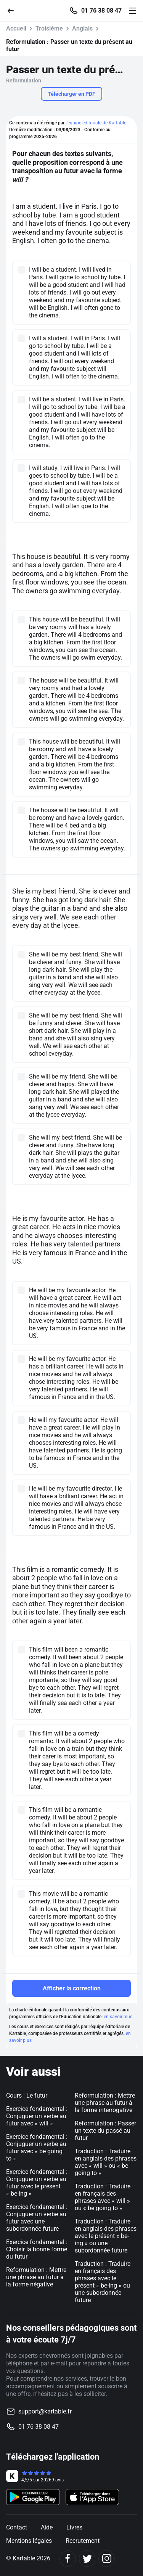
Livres (74, 2527)
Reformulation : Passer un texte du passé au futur (105, 2130)
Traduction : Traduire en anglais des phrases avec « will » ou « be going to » (106, 2162)
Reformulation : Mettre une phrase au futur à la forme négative (36, 2277)
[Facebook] (67, 2558)
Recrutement (83, 2540)
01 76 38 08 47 (101, 11)
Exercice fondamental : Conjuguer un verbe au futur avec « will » (36, 2116)
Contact (16, 2527)
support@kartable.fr (45, 2411)
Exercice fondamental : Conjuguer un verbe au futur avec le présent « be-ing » (36, 2182)
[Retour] (13, 10)
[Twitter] (87, 2558)
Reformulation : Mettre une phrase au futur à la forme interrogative (105, 2103)
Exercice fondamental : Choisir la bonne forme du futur (36, 2249)
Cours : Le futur (26, 2095)
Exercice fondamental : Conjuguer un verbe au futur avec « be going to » (36, 2147)
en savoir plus (118, 2016)
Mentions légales (29, 2540)
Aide (47, 2527)
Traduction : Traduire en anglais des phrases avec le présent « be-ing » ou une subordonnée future (106, 2236)
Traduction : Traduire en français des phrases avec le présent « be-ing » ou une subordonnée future (102, 2282)
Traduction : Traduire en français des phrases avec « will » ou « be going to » (102, 2197)
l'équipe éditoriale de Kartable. (96, 123)
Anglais (82, 28)
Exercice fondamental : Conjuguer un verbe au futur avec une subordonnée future (36, 2217)
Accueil (16, 28)
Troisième (49, 28)
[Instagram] (106, 2558)
